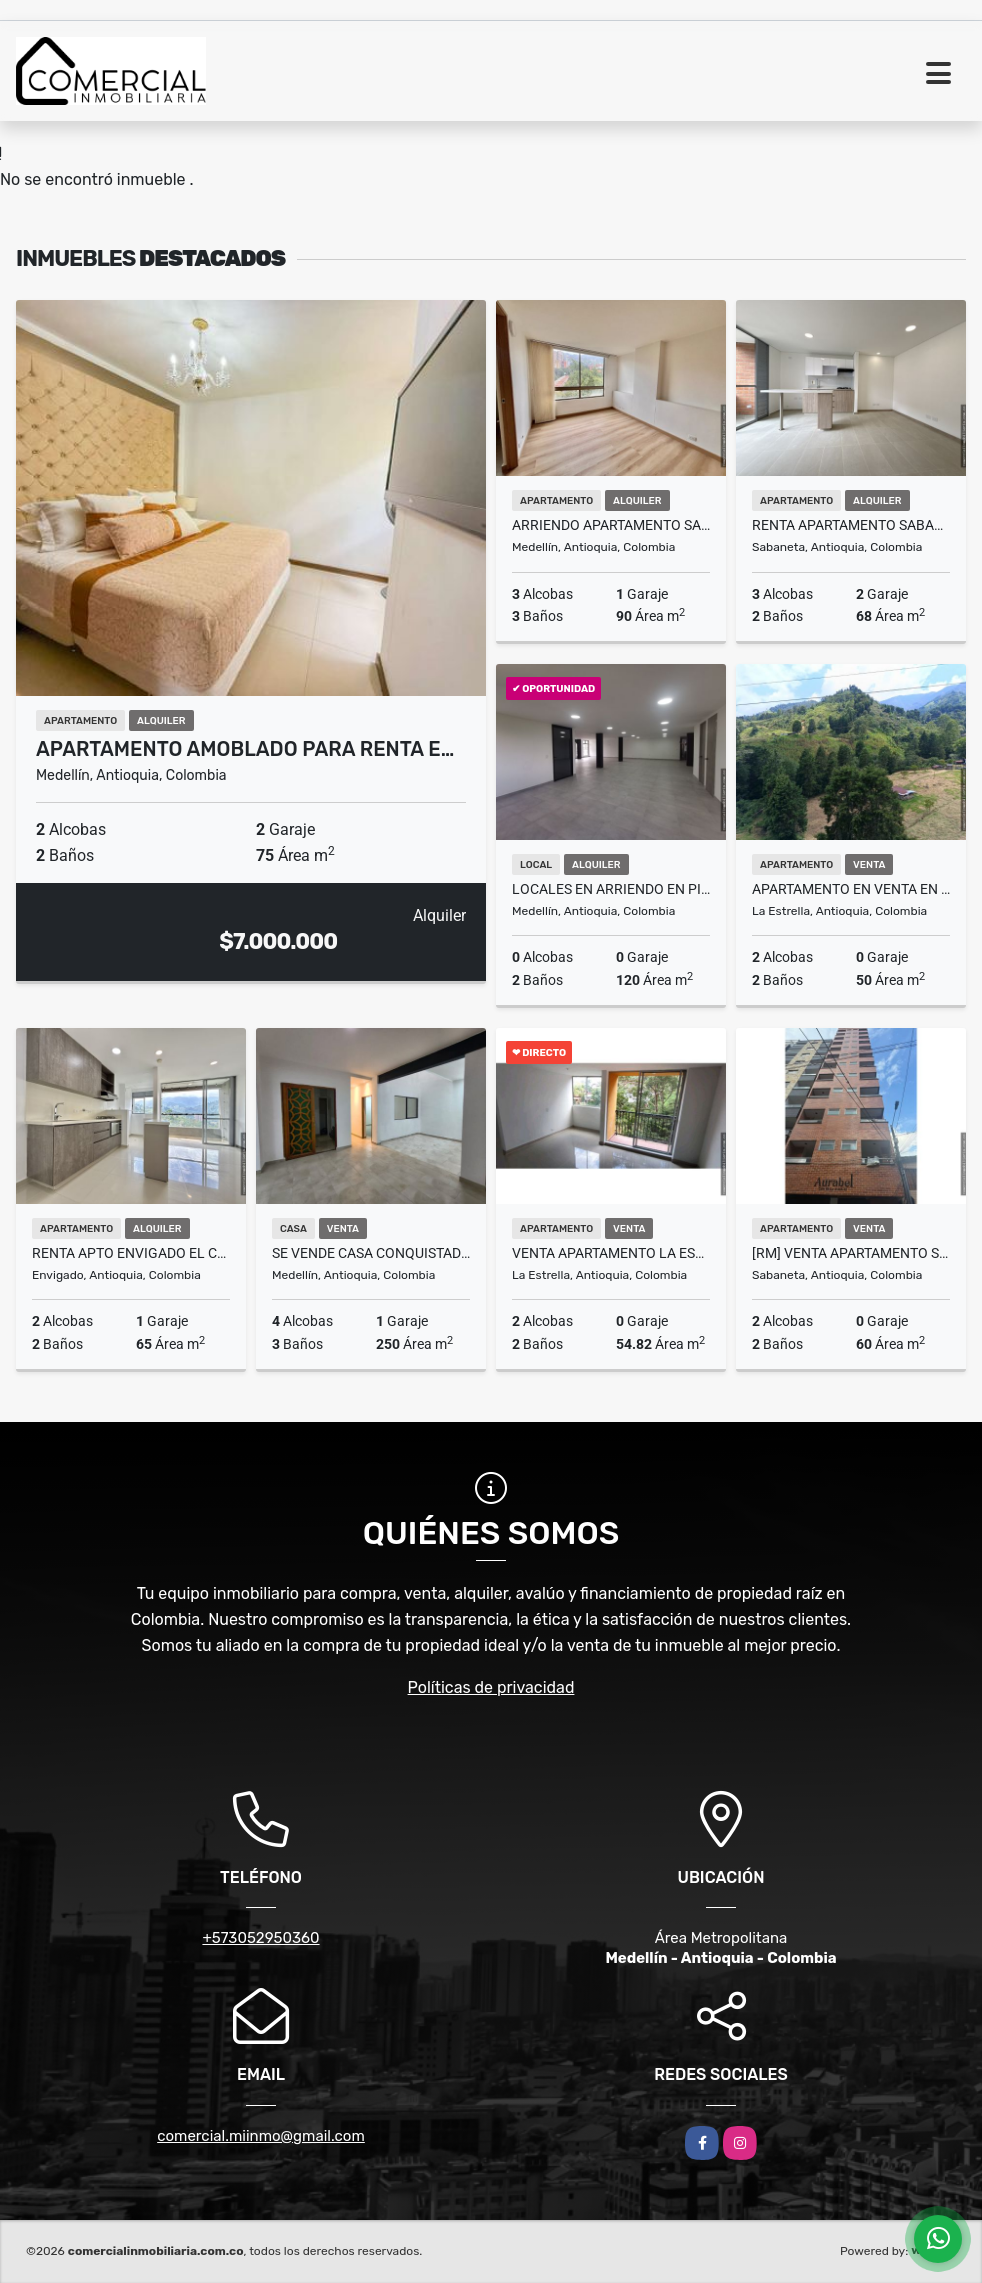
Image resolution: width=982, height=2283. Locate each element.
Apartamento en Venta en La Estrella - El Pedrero (851, 889)
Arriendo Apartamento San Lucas (611, 525)
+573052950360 (260, 1938)
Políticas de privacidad (491, 1687)
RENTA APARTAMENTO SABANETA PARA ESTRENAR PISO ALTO (851, 525)
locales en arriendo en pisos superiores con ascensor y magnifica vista (611, 889)
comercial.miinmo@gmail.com (261, 2136)
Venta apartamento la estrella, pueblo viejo (611, 1253)
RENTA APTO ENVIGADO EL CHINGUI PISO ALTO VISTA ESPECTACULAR (131, 1253)
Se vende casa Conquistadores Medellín (371, 1253)
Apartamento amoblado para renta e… (245, 749)
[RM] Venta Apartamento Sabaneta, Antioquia (851, 1253)
